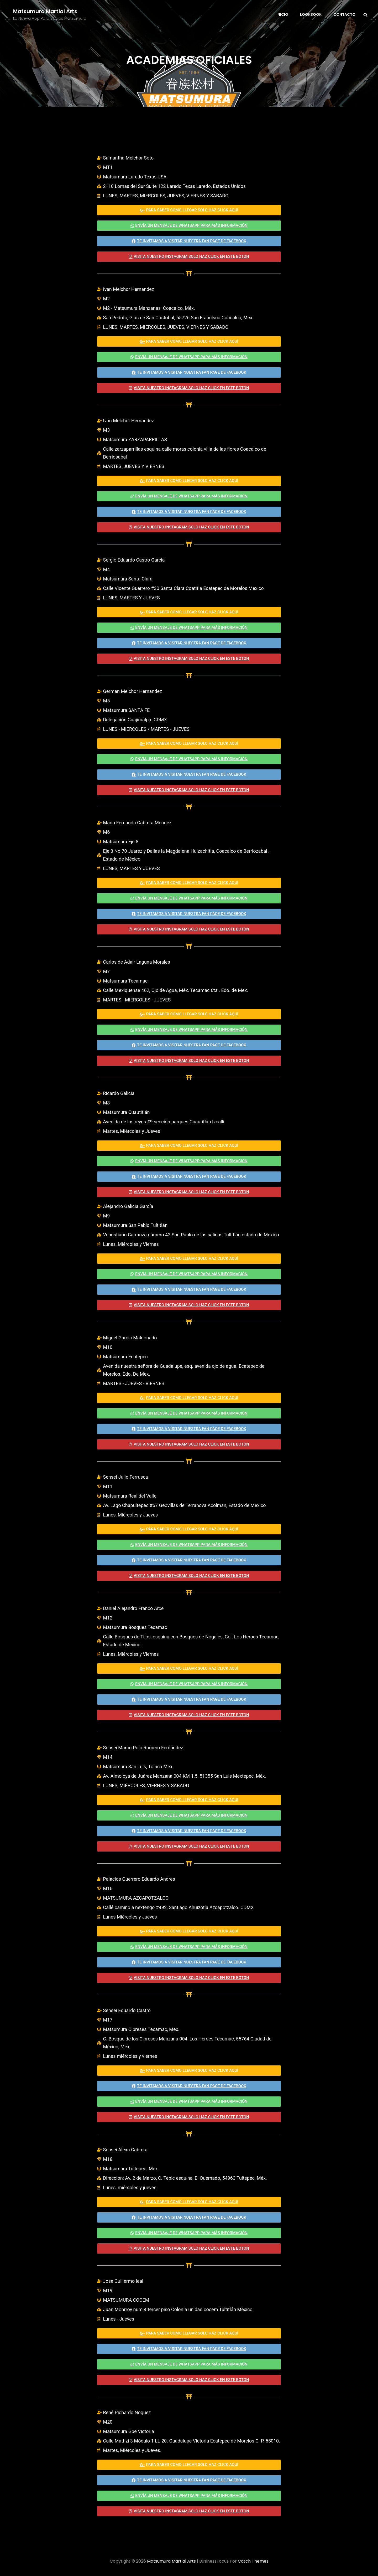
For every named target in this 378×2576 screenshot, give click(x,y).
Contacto (344, 14)
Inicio (282, 14)
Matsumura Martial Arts (45, 11)
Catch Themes (253, 2561)
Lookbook (311, 14)
